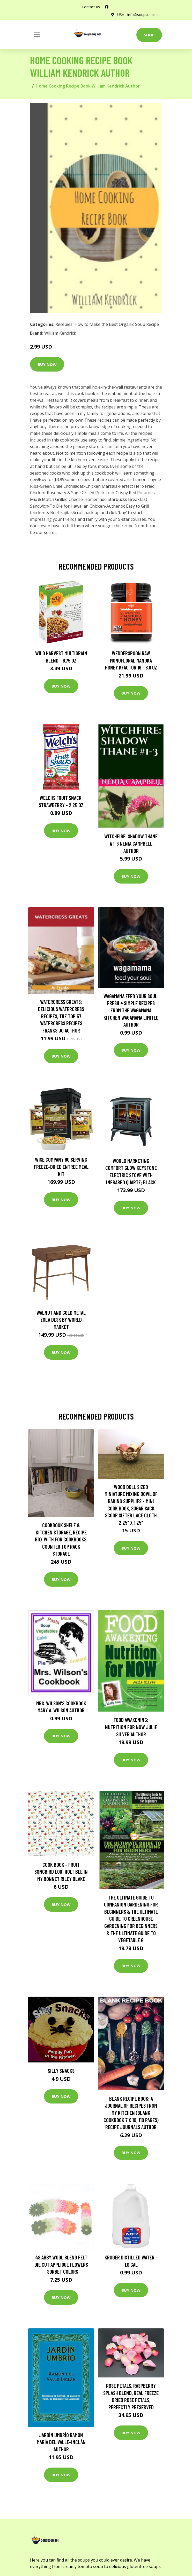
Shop (149, 34)
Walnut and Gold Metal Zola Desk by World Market (61, 1319)
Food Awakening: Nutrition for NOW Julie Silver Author (131, 1726)
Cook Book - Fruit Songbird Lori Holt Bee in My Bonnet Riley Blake (61, 1871)
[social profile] (106, 7)
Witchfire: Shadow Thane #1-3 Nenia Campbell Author (131, 843)
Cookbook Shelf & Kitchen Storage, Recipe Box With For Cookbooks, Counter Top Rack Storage (61, 1539)
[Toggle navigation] (37, 34)
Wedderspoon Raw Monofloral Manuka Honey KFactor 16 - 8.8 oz (131, 660)
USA (120, 14)
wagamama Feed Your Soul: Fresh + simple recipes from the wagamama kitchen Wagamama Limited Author (131, 1010)
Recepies (63, 324)
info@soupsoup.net (143, 14)
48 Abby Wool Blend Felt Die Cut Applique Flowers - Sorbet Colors (61, 2264)
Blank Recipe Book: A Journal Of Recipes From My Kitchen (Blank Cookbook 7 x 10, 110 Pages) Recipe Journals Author (131, 2112)
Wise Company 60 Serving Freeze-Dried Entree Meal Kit (61, 1166)
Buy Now (47, 364)
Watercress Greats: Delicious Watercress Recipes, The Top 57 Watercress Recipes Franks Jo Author (61, 1015)
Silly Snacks (61, 2070)
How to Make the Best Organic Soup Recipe (117, 324)
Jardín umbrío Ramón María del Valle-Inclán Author (61, 2442)
